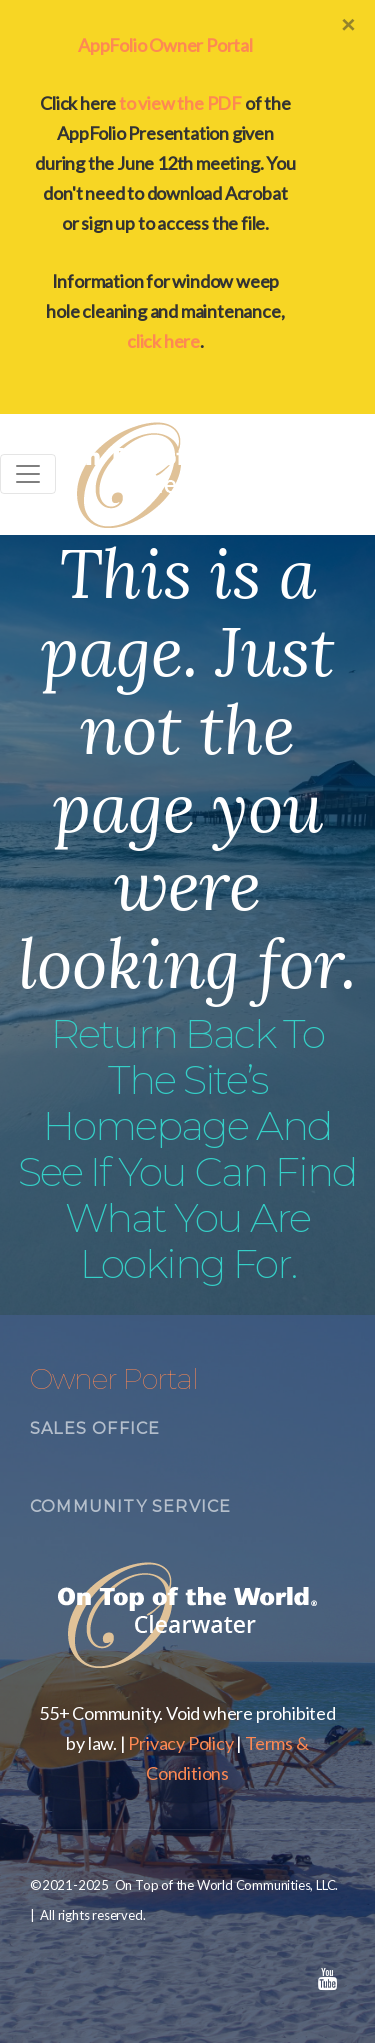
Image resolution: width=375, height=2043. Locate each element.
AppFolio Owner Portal (165, 45)
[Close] (348, 24)
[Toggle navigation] (28, 474)
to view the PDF (180, 103)
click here (163, 341)
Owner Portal (114, 1379)
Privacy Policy (180, 1743)
